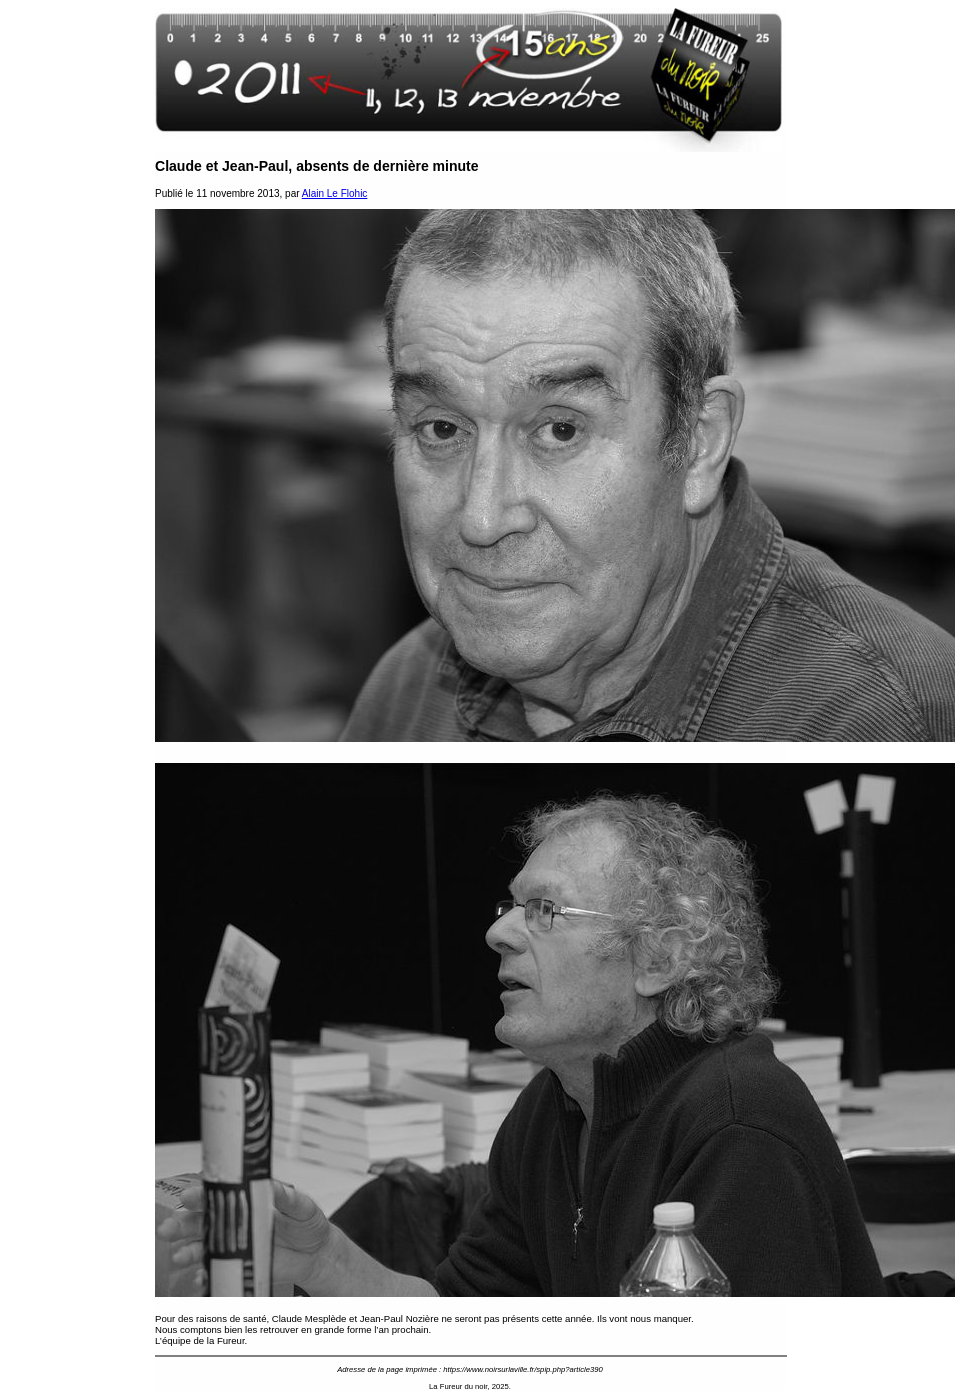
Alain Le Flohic (335, 193)
